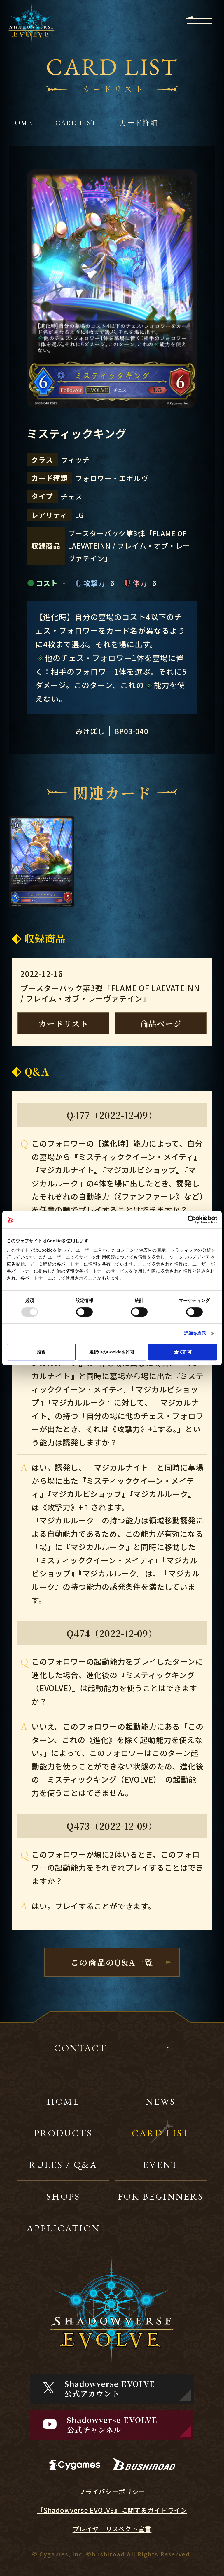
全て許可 (183, 1351)
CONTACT (80, 2048)
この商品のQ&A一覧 (112, 1962)
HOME (20, 122)
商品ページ (161, 1023)
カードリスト (63, 1023)
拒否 (41, 1351)
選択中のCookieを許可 (111, 1351)
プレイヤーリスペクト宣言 (112, 2528)
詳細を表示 (195, 1333)
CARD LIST (75, 122)
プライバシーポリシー (112, 2491)
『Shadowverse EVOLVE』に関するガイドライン (112, 2510)
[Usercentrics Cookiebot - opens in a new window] (191, 1219)
